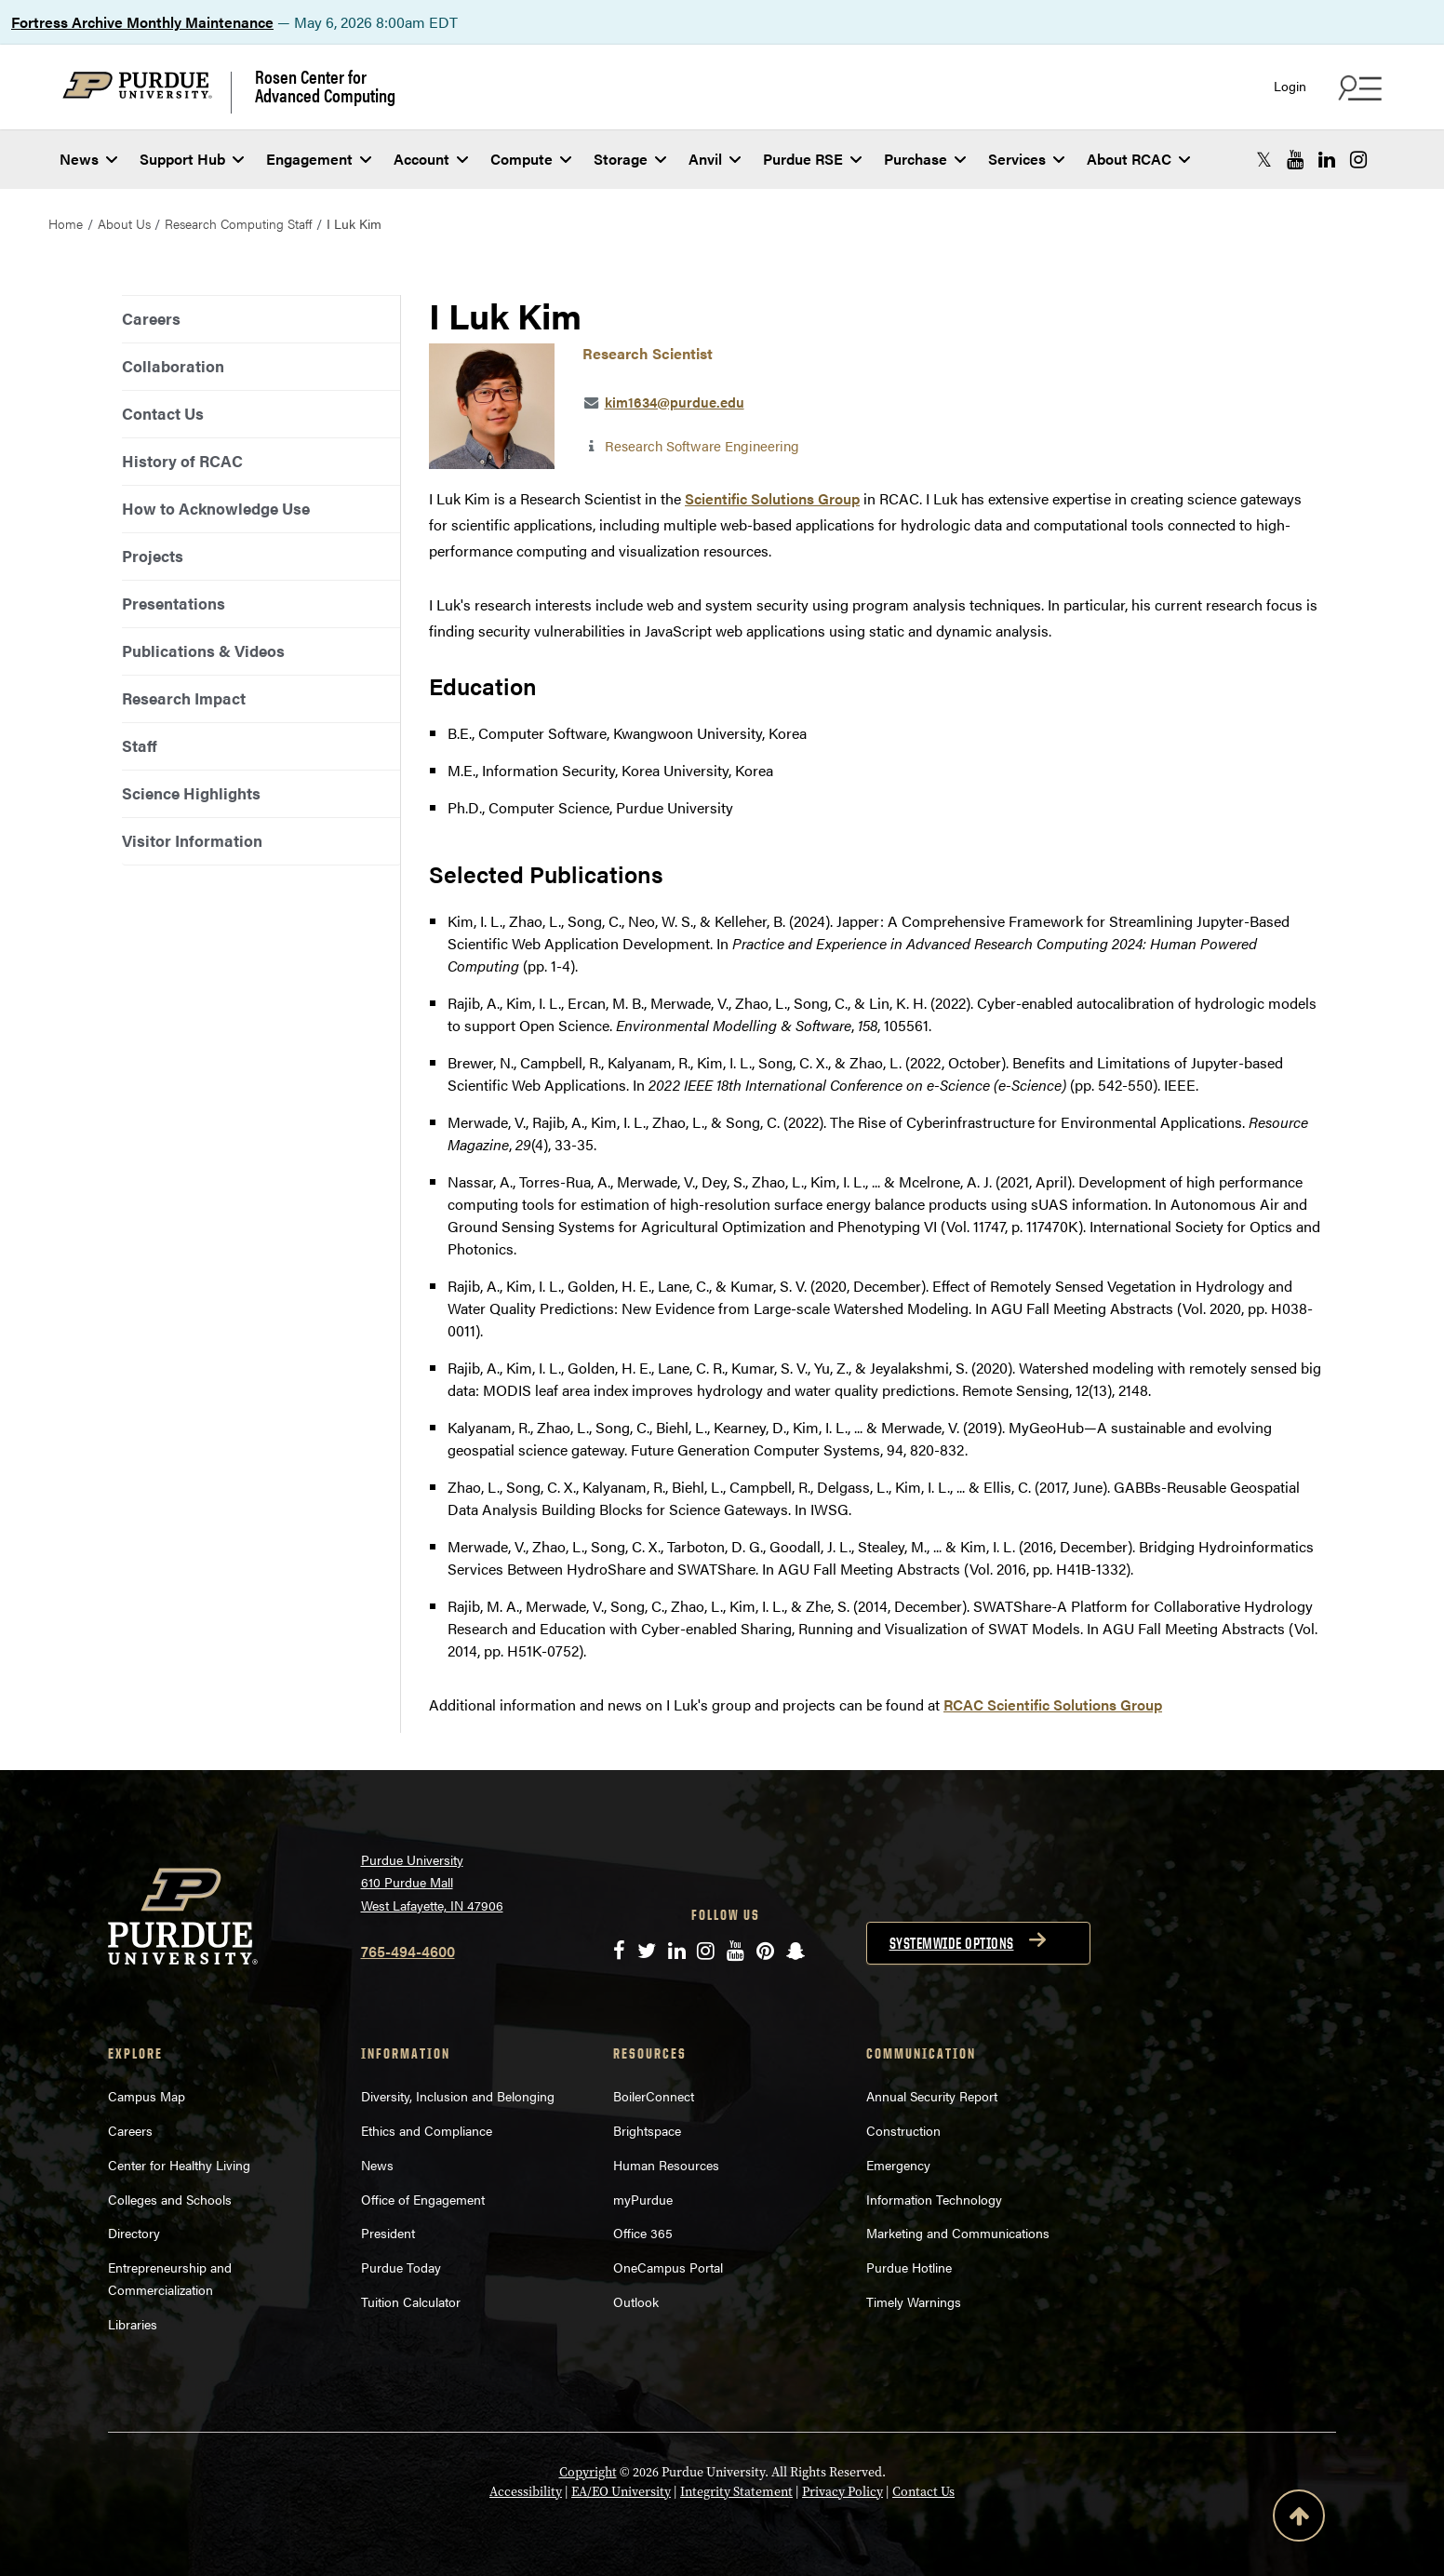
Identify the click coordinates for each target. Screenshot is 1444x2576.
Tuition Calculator (411, 2301)
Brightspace (647, 2130)
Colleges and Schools (170, 2199)
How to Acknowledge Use (216, 508)
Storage (630, 158)
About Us (124, 223)
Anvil (715, 158)
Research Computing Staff (238, 223)
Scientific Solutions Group (772, 498)
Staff (139, 745)
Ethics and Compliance (426, 2130)
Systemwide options (951, 1943)
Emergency (898, 2164)
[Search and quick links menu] (1357, 87)
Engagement (318, 158)
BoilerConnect (653, 2095)
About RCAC (1138, 158)
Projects (152, 555)
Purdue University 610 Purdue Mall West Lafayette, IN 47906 (432, 1882)
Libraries (132, 2323)
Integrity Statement (736, 2492)
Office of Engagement (423, 2199)
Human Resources (666, 2164)
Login (1290, 86)
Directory (134, 2232)
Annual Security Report (931, 2095)
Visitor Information (192, 840)
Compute (530, 158)
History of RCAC (182, 460)
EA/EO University (621, 2492)
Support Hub (192, 158)
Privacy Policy (842, 2492)
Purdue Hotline (909, 2267)
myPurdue (643, 2199)
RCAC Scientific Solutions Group (1052, 1704)
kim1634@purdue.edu (674, 401)
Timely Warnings (913, 2301)
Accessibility (525, 2492)
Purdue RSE (812, 158)
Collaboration (173, 366)
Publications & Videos (203, 650)
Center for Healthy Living (179, 2164)
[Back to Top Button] (1299, 2519)
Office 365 (643, 2232)
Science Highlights (191, 793)
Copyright (588, 2472)
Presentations (173, 603)
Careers (151, 318)
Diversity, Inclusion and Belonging (458, 2095)
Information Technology (934, 2199)
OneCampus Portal (668, 2267)
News (88, 158)
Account (431, 158)
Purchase (925, 158)
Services (1026, 158)
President (388, 2232)
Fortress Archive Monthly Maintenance (142, 22)
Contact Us (163, 413)
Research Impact (184, 698)
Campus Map (146, 2095)
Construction (903, 2130)
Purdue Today (401, 2267)
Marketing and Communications (958, 2232)
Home (65, 223)
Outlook (636, 2301)
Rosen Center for (325, 85)
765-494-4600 (408, 1951)
